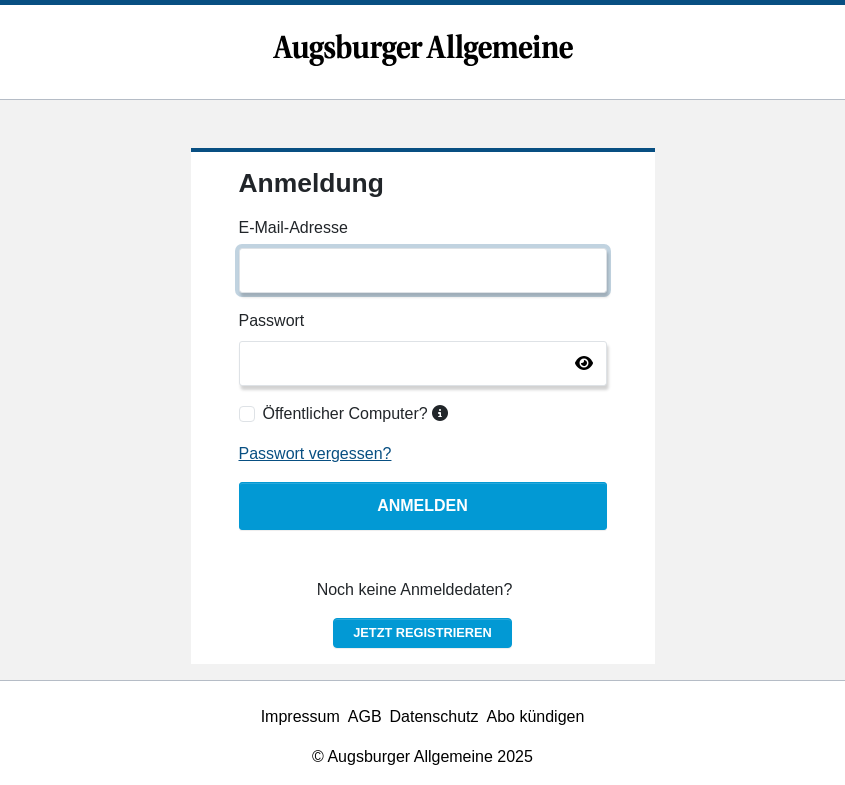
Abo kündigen (536, 716)
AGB (365, 716)
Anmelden (422, 505)
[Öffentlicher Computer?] (247, 414)
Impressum (300, 716)
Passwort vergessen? (315, 453)
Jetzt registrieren (422, 632)
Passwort (272, 320)
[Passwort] (423, 363)
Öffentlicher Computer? (356, 413)
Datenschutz (434, 716)
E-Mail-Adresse (293, 227)
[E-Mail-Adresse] (423, 270)
